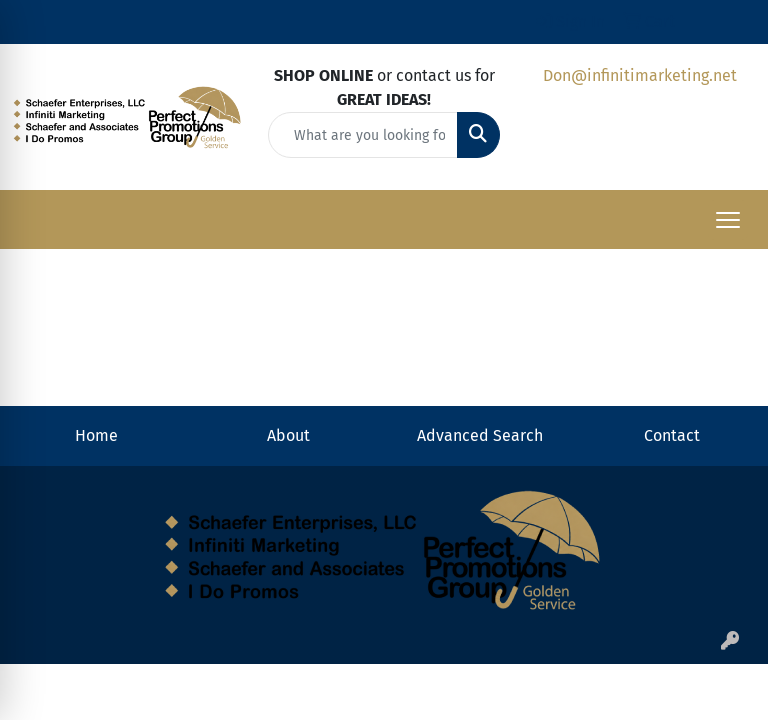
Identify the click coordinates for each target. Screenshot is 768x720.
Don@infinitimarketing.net (640, 75)
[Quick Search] (363, 135)
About (288, 435)
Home (96, 435)
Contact (672, 435)
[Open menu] (728, 220)
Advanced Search (480, 435)
